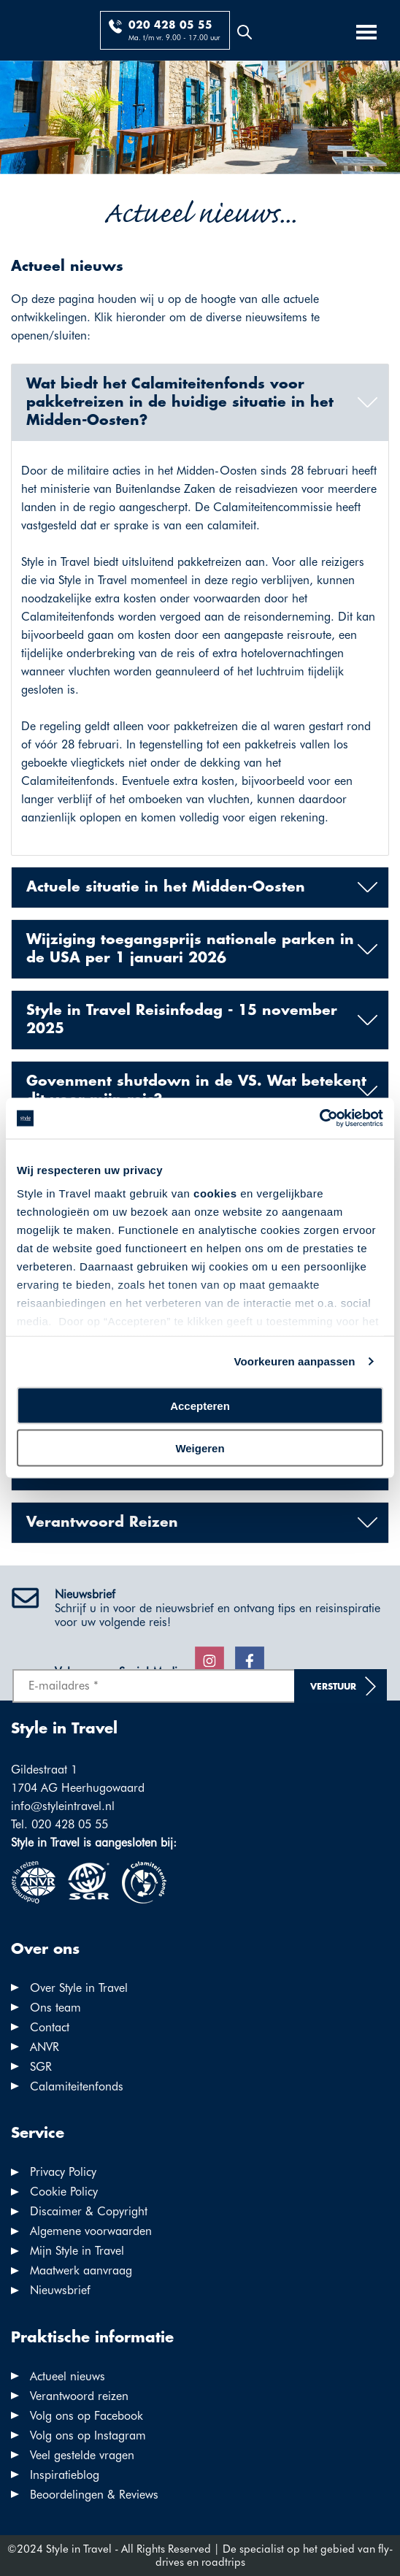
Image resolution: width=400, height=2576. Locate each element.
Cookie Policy (64, 2192)
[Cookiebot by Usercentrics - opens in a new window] (319, 1118)
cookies (214, 1193)
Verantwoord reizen (79, 2396)
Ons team (55, 2008)
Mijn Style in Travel (77, 2251)
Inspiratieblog (64, 2475)
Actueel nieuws (67, 2376)
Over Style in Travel (79, 1988)
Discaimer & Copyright (88, 2211)
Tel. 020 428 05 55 (59, 1824)
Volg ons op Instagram (88, 2435)
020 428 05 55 (170, 25)
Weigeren (199, 1448)
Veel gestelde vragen (82, 2455)
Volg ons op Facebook (86, 2416)
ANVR (44, 2047)
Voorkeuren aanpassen (294, 1361)
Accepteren (200, 1405)
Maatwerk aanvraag (81, 2270)
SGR (41, 2067)
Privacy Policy (63, 2172)
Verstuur (333, 1687)
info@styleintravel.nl (63, 1806)
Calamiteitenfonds (76, 2086)
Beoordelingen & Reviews (94, 2495)
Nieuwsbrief (60, 2290)
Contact (49, 2027)
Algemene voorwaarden (91, 2231)
